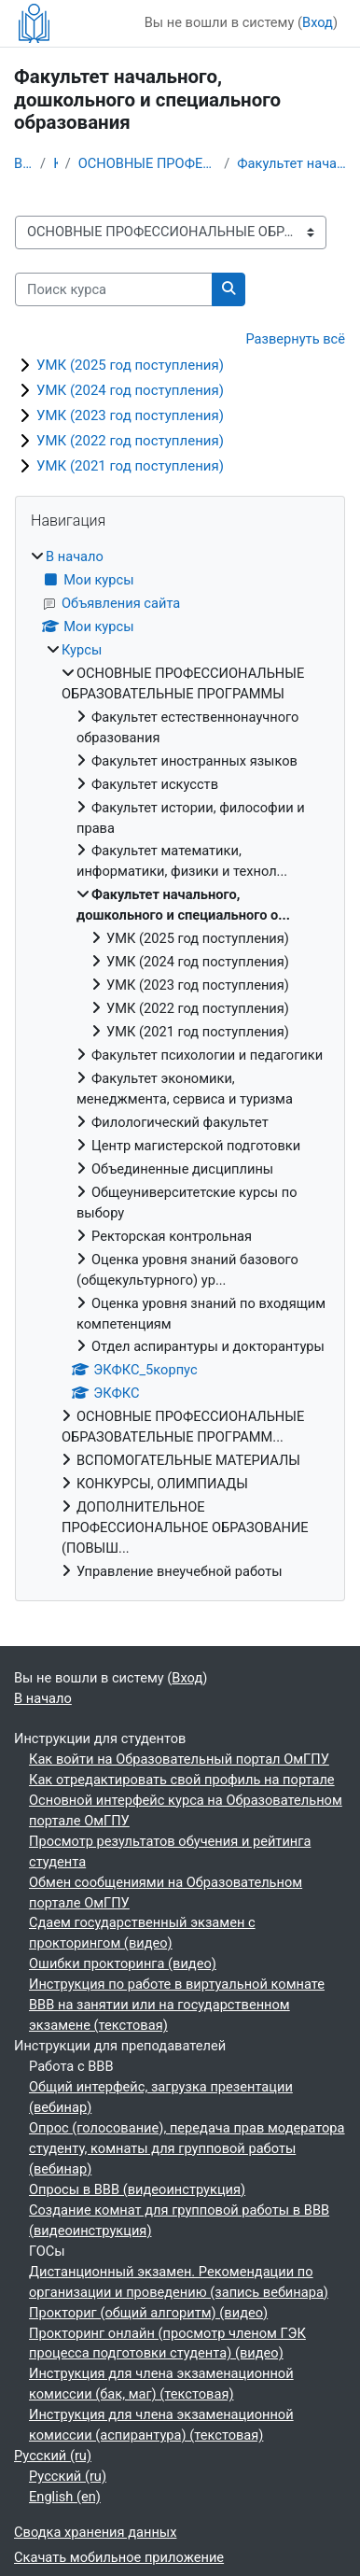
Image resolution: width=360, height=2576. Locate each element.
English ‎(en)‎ (65, 2496)
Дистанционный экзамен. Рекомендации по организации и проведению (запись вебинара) (178, 2282)
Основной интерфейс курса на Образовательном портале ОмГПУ (185, 1810)
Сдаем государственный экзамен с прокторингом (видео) (142, 1932)
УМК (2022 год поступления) (130, 440)
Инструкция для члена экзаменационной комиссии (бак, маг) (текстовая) (161, 2383)
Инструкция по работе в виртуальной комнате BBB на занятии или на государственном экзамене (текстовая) (177, 2005)
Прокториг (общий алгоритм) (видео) (148, 2312)
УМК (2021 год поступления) (130, 465)
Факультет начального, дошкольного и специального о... (291, 163)
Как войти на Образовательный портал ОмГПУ (179, 1759)
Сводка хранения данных (95, 2532)
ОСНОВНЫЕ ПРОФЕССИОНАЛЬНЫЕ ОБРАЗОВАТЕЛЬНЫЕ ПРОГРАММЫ (147, 163)
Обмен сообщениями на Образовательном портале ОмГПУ (165, 1892)
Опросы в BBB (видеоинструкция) (137, 2189)
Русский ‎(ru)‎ (52, 2455)
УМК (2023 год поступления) (130, 415)
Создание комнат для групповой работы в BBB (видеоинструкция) (179, 2220)
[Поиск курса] (114, 289)
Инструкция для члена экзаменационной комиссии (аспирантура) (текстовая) (161, 2424)
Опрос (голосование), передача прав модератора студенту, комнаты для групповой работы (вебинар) (187, 2148)
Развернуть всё (295, 339)
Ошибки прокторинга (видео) (122, 1963)
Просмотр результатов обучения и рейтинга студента (170, 1851)
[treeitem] (180, 1065)
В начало (23, 163)
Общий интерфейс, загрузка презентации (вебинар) (161, 2097)
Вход (317, 22)
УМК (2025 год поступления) (130, 365)
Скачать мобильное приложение (119, 2557)
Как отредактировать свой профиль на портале (182, 1779)
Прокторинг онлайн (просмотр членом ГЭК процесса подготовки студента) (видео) (167, 2343)
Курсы (55, 163)
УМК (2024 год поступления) (130, 390)
